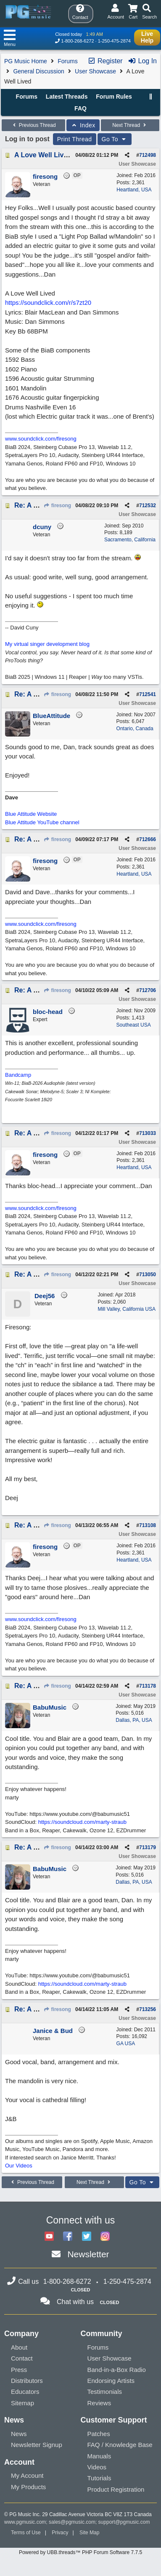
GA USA (125, 2043)
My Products (28, 2486)
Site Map (89, 2533)
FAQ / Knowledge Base (120, 2444)
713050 (147, 1274)
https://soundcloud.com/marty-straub (82, 1822)
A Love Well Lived (42, 155)
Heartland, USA (133, 190)
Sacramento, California (130, 540)
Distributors (27, 2380)
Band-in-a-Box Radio (116, 2369)
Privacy (60, 2533)
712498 (147, 155)
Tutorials (99, 2478)
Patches (98, 2433)
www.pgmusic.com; (26, 2522)
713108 (147, 1525)
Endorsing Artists (111, 2380)
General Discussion (38, 71)
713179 (147, 1847)
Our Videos (18, 2165)
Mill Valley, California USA (127, 1309)
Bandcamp (18, 1075)
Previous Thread (33, 125)
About (19, 2347)
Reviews (99, 2403)
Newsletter (88, 2254)
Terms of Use (26, 2533)
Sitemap (22, 2403)
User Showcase (95, 71)
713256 (147, 2009)
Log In (142, 61)
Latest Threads (67, 96)
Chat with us (75, 2301)
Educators (25, 2391)
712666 (147, 839)
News (19, 2433)
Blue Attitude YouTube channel (42, 822)
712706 (147, 990)
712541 (147, 694)
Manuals (99, 2456)
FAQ (80, 108)
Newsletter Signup (36, 2444)
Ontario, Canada (134, 728)
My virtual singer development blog (47, 644)
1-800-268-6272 (77, 40)
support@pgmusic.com (124, 2522)
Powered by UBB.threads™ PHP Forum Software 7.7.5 (80, 2552)
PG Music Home (25, 61)
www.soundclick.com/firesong (41, 439)
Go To (115, 139)
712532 (147, 505)
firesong (57, 505)
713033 (147, 1133)
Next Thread (130, 125)
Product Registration (116, 2489)
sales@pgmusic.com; (73, 2522)
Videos (97, 2467)
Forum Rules (114, 96)
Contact (22, 2358)
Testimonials (104, 2391)
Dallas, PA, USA (134, 1720)
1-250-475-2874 (114, 40)
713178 (147, 1686)
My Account (27, 2475)
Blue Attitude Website (31, 814)
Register (105, 61)
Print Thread (74, 139)
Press (19, 2369)
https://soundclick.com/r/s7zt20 (48, 302)
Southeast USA (133, 1025)
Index (83, 125)
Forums (67, 61)
